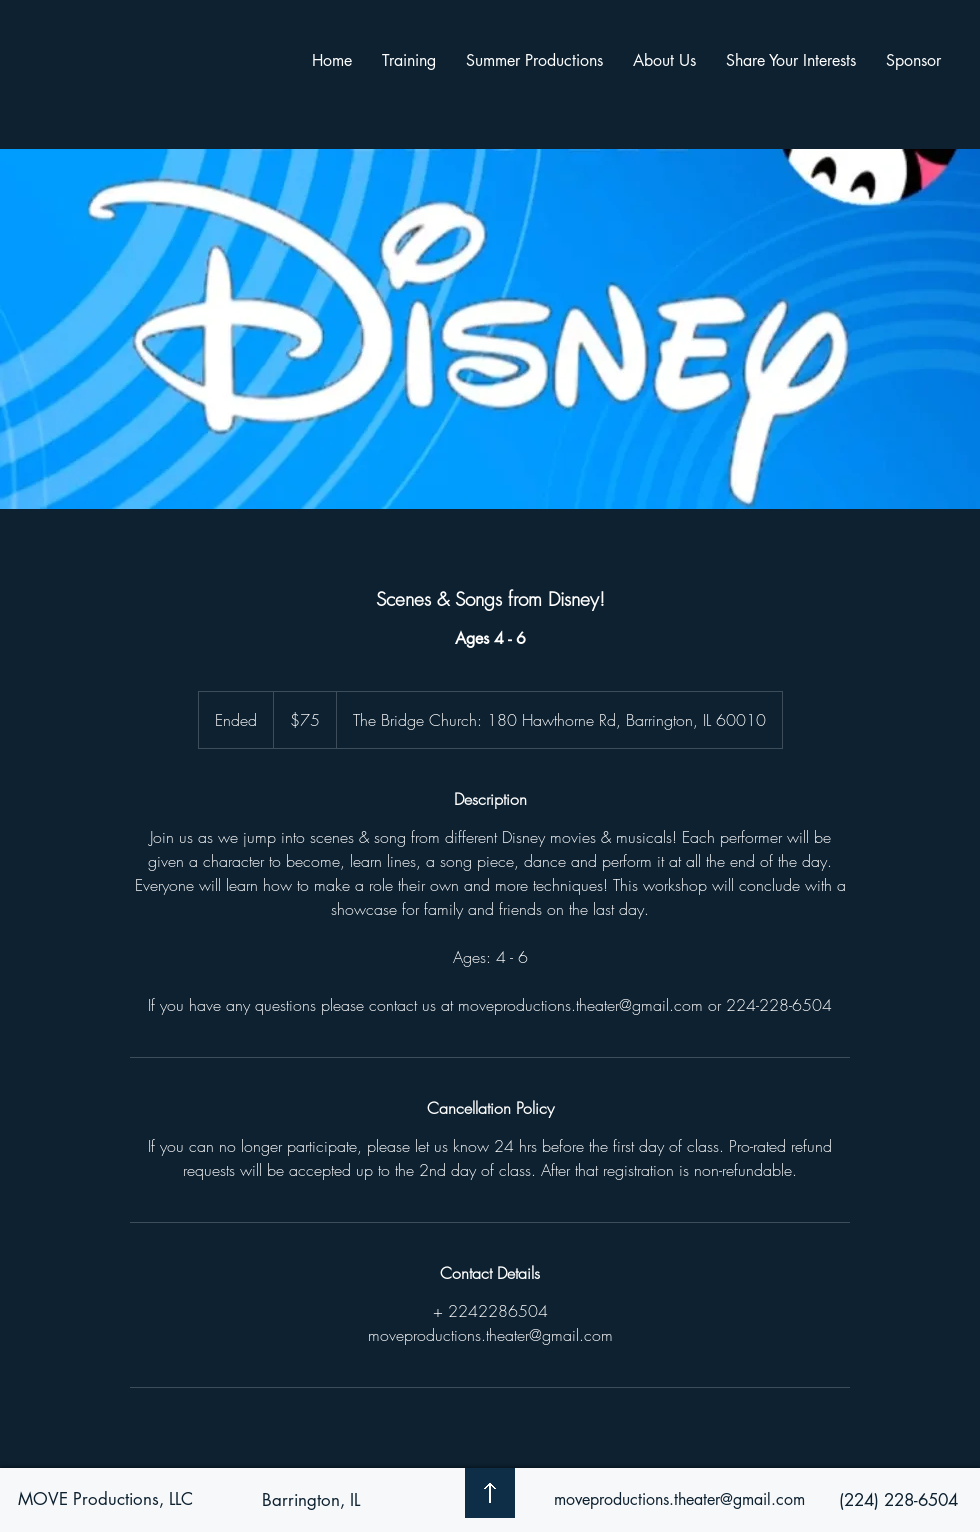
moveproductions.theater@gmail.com (679, 1499)
